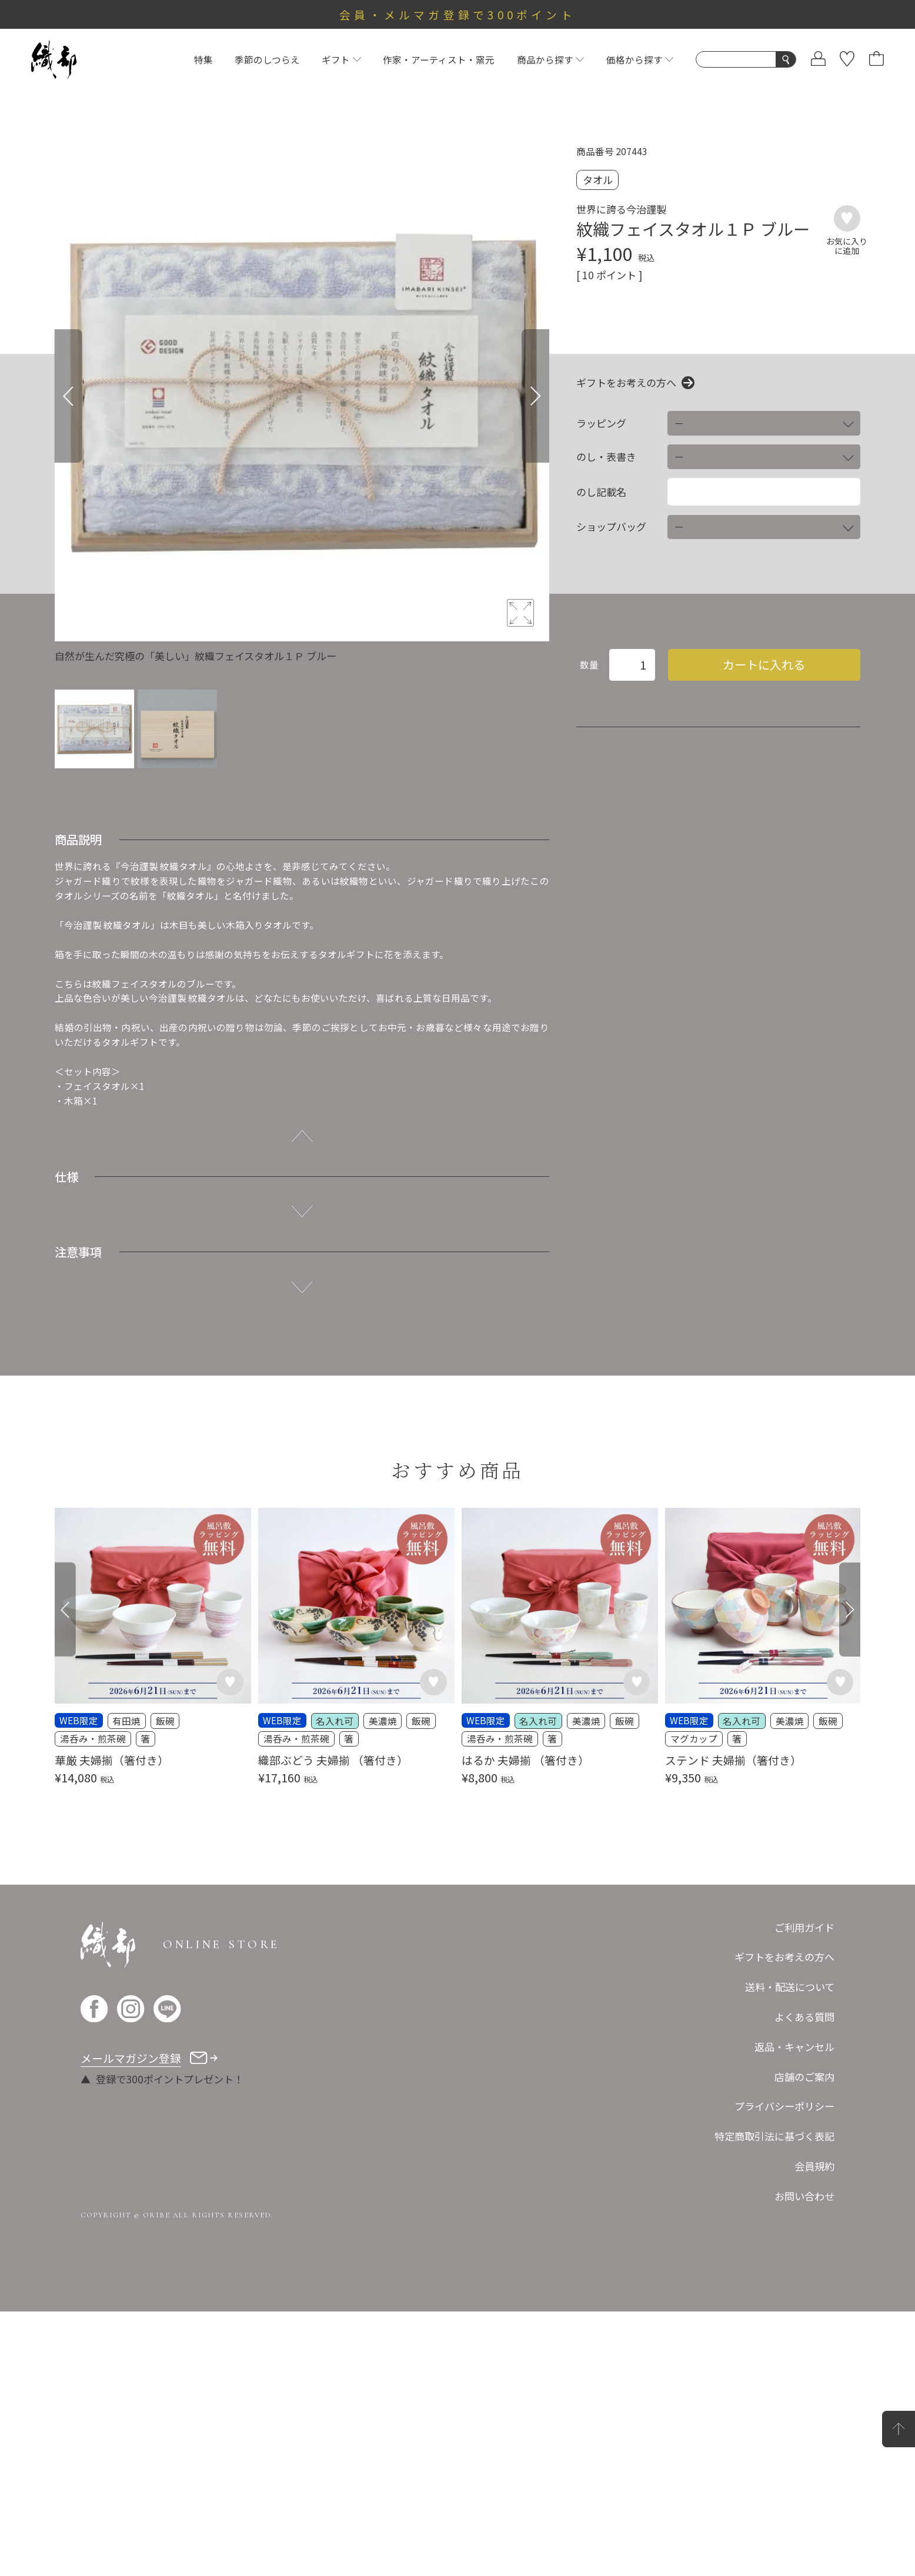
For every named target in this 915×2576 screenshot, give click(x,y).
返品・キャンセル (794, 2046)
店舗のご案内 (804, 2076)
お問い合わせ (804, 2196)
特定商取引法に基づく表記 (774, 2136)
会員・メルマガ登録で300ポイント (457, 14)
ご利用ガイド (804, 1927)
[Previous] (68, 396)
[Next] (535, 396)
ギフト (341, 59)
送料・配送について (789, 1986)
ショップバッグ (611, 527)
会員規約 (814, 2166)
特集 (203, 59)
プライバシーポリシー (784, 2106)
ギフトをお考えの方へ (626, 382)
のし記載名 (601, 492)
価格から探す (640, 59)
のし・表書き (606, 457)
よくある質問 (804, 2016)
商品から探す (551, 59)
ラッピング (601, 423)
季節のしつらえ (267, 59)
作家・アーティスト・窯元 (439, 59)
